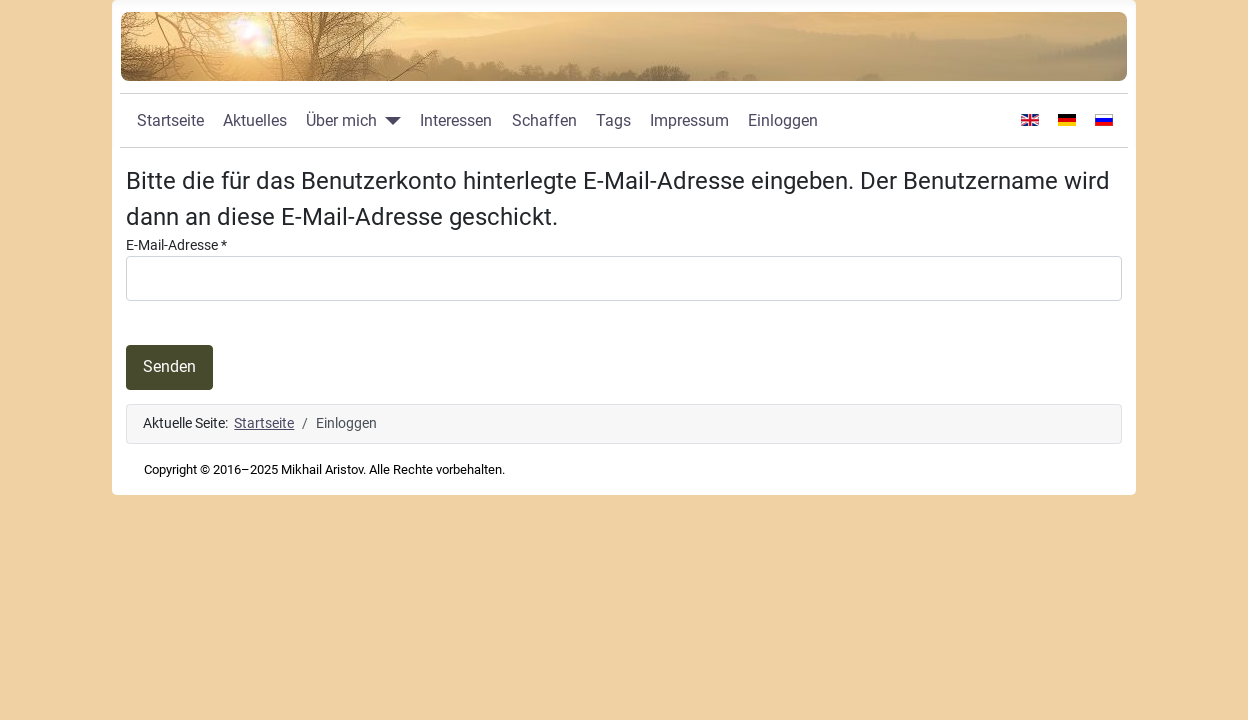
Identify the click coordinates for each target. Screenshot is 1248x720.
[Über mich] (389, 121)
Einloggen (783, 120)
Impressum (689, 120)
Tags (613, 120)
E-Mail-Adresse (176, 245)
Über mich (341, 120)
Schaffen (544, 120)
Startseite (170, 120)
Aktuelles (255, 120)
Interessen (456, 120)
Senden (169, 366)
